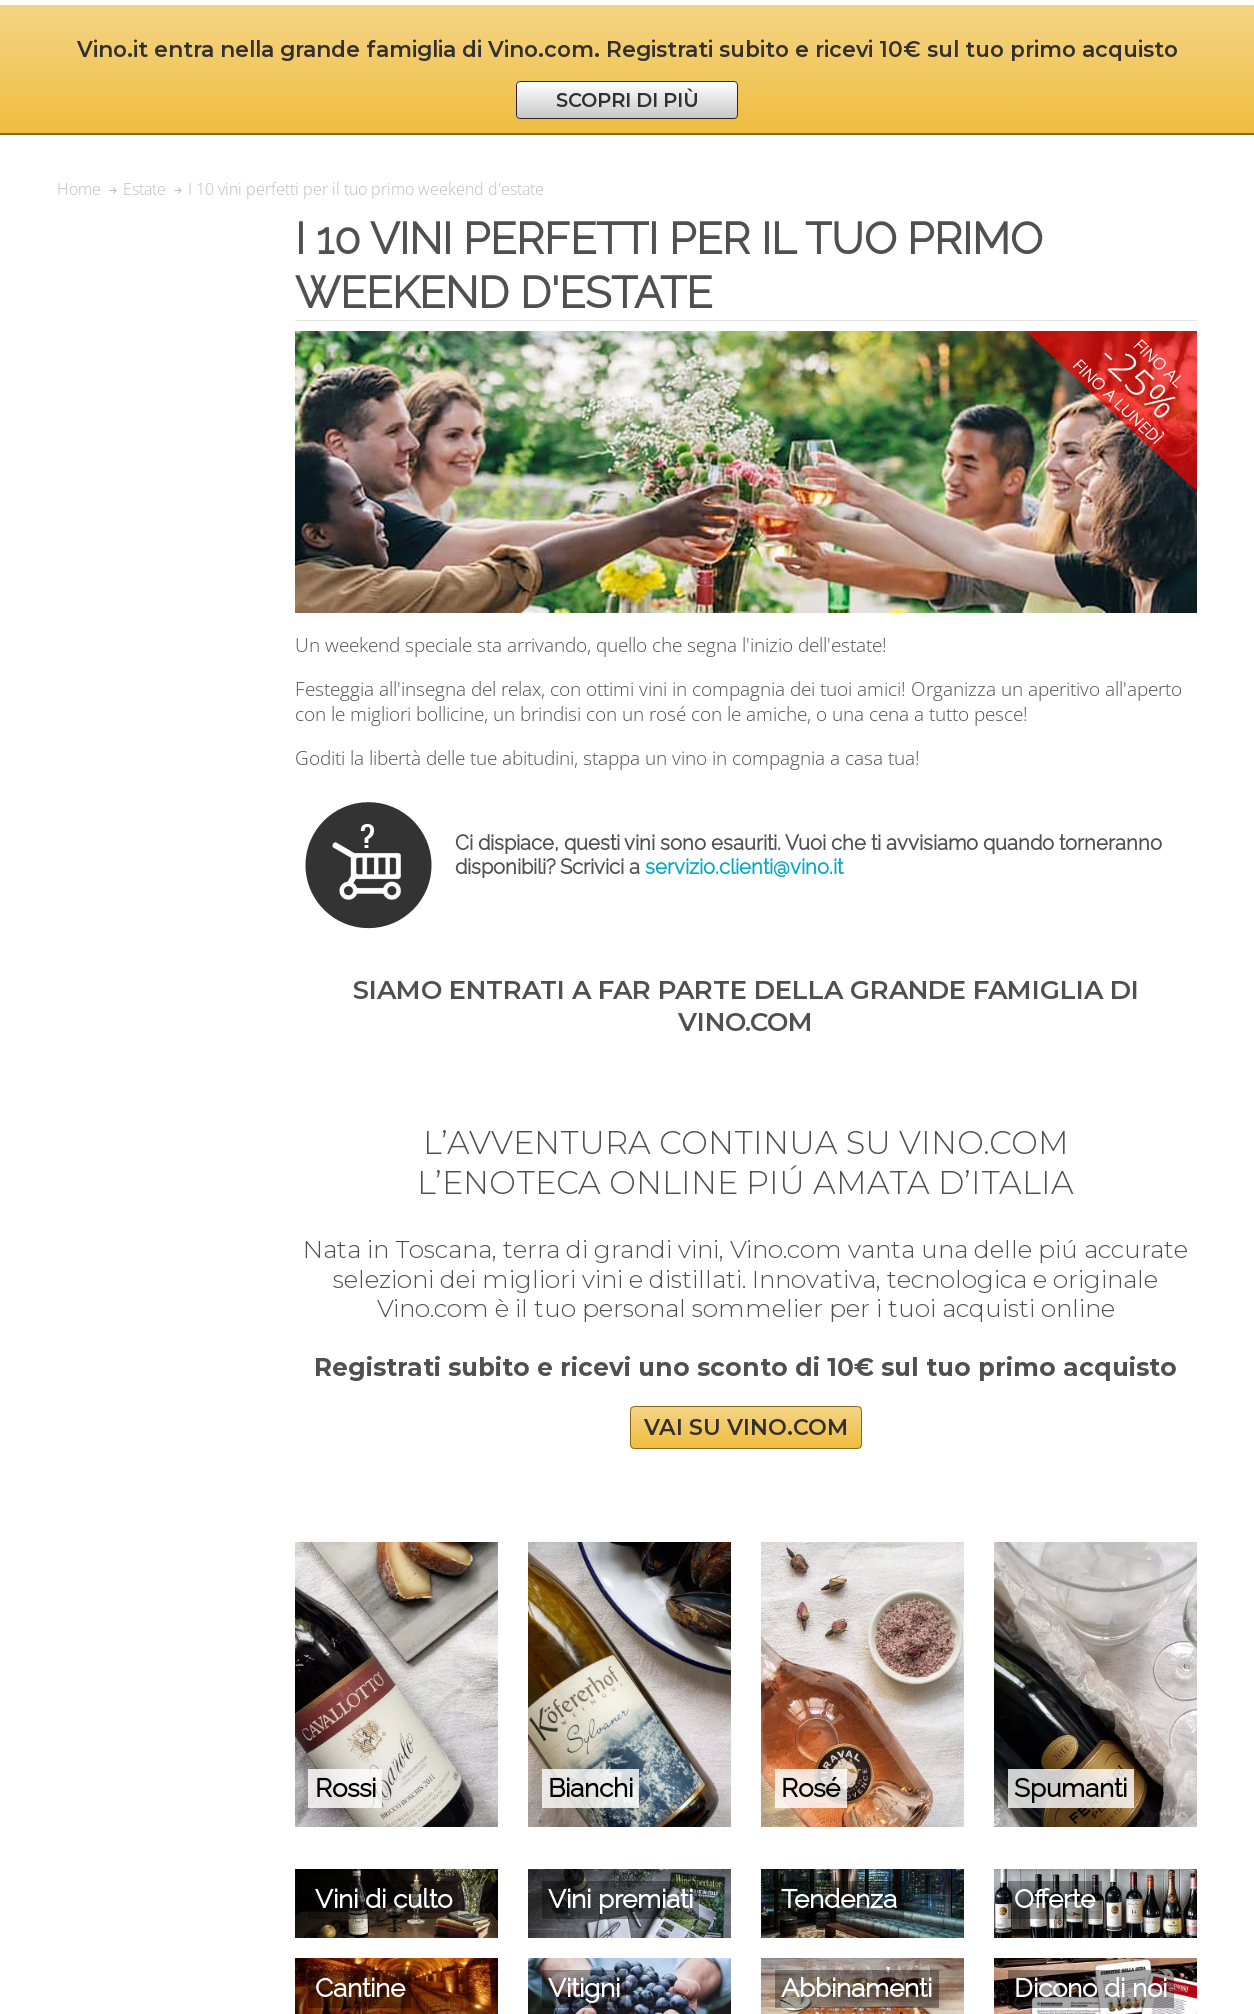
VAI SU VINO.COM (746, 1427)
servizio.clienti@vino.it (744, 867)
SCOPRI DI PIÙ (627, 100)
